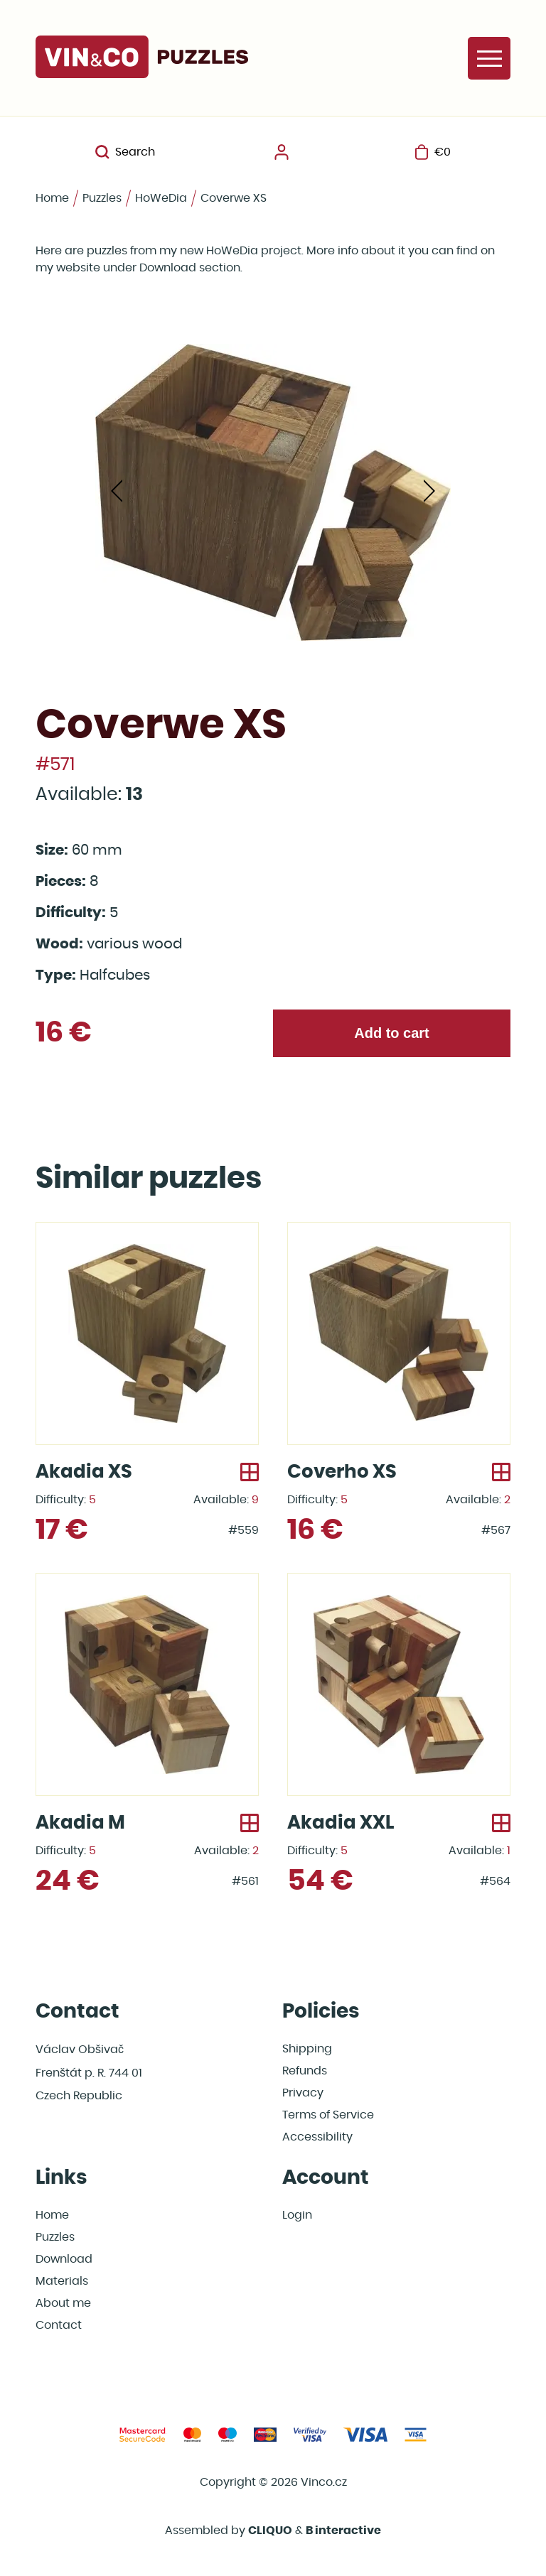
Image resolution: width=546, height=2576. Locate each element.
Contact (59, 2325)
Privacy (302, 2093)
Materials (62, 2281)
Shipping (307, 2049)
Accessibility (317, 2137)
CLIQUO (270, 2530)
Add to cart (391, 1033)
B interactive (343, 2530)
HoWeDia (161, 198)
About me (63, 2303)
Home (52, 198)
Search (125, 152)
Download (64, 2259)
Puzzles (102, 198)
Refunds (304, 2071)
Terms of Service (328, 2115)
